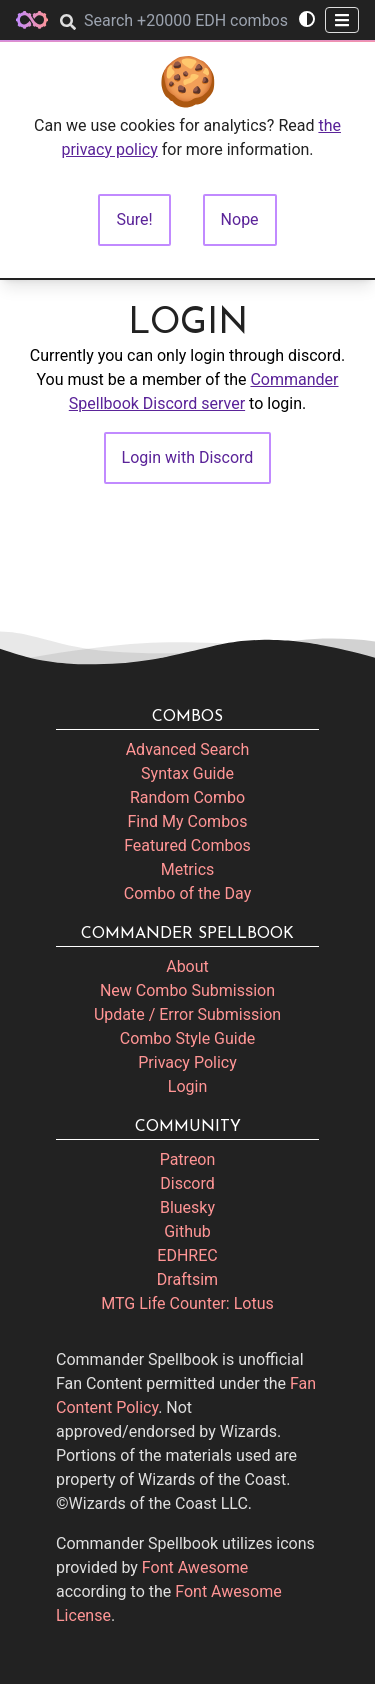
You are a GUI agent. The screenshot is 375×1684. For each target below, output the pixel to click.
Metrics (188, 869)
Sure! (134, 219)
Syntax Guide (187, 773)
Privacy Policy (187, 1062)
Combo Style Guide (187, 1038)
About (187, 966)
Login (187, 1086)
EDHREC (187, 1255)
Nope (240, 219)
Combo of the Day (187, 893)
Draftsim (187, 1279)
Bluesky (187, 1207)
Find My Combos (187, 821)
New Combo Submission (187, 990)
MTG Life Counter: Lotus (187, 1303)
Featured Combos (187, 845)
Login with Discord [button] (188, 457)
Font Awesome (195, 1567)
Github (187, 1231)
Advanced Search (188, 749)
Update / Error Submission (187, 1014)
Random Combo (187, 797)
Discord (187, 1183)
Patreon (188, 1159)
